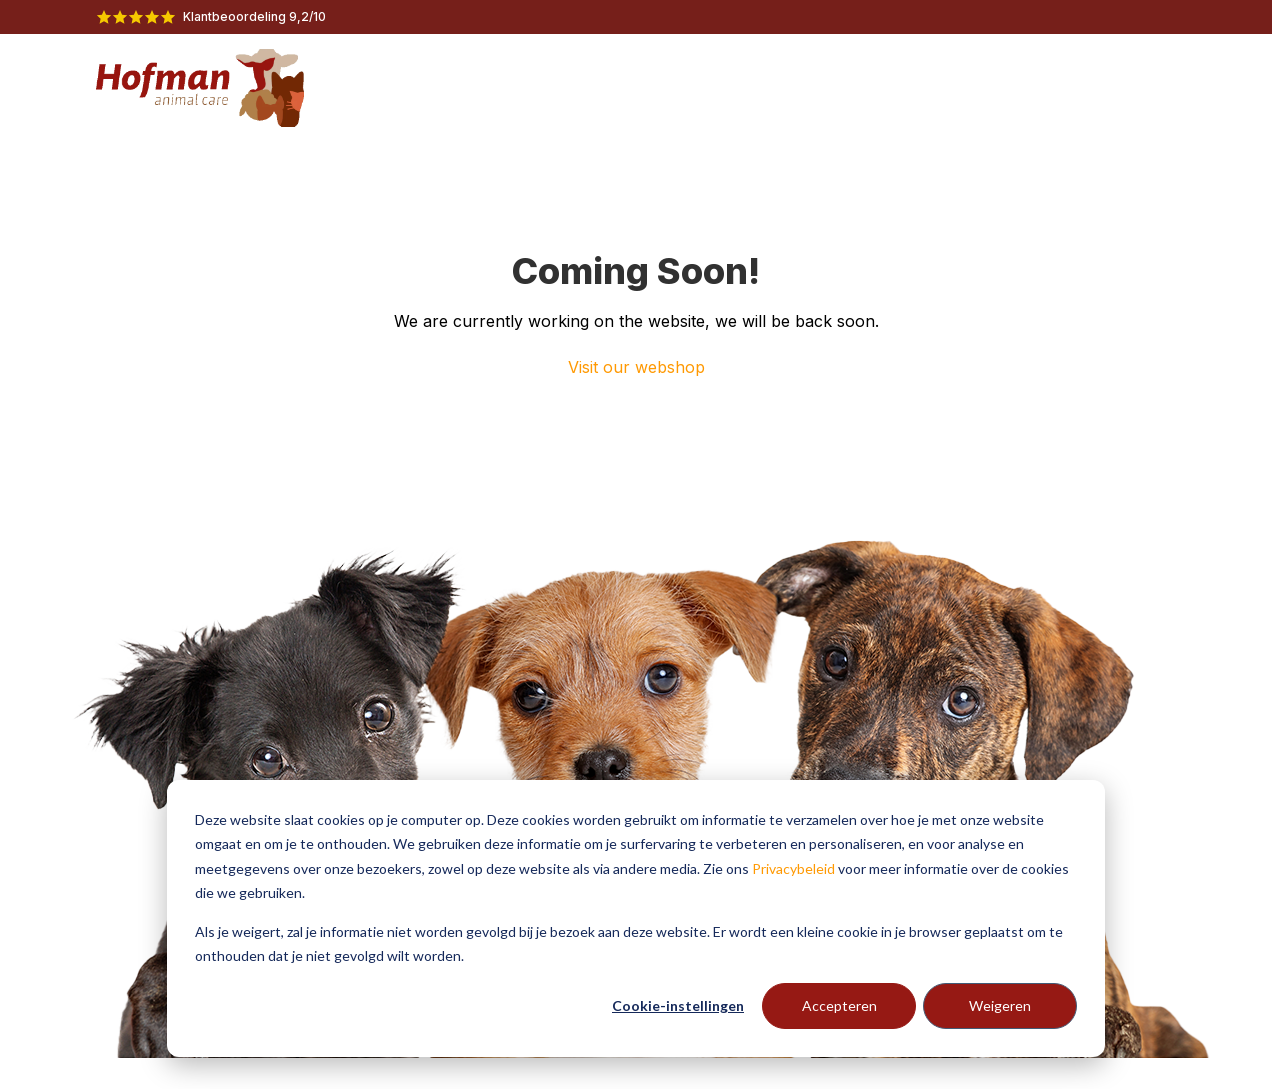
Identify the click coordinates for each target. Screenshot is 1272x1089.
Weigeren (1000, 1005)
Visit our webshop (636, 367)
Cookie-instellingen (678, 1005)
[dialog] (636, 918)
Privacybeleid (793, 868)
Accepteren (839, 1005)
